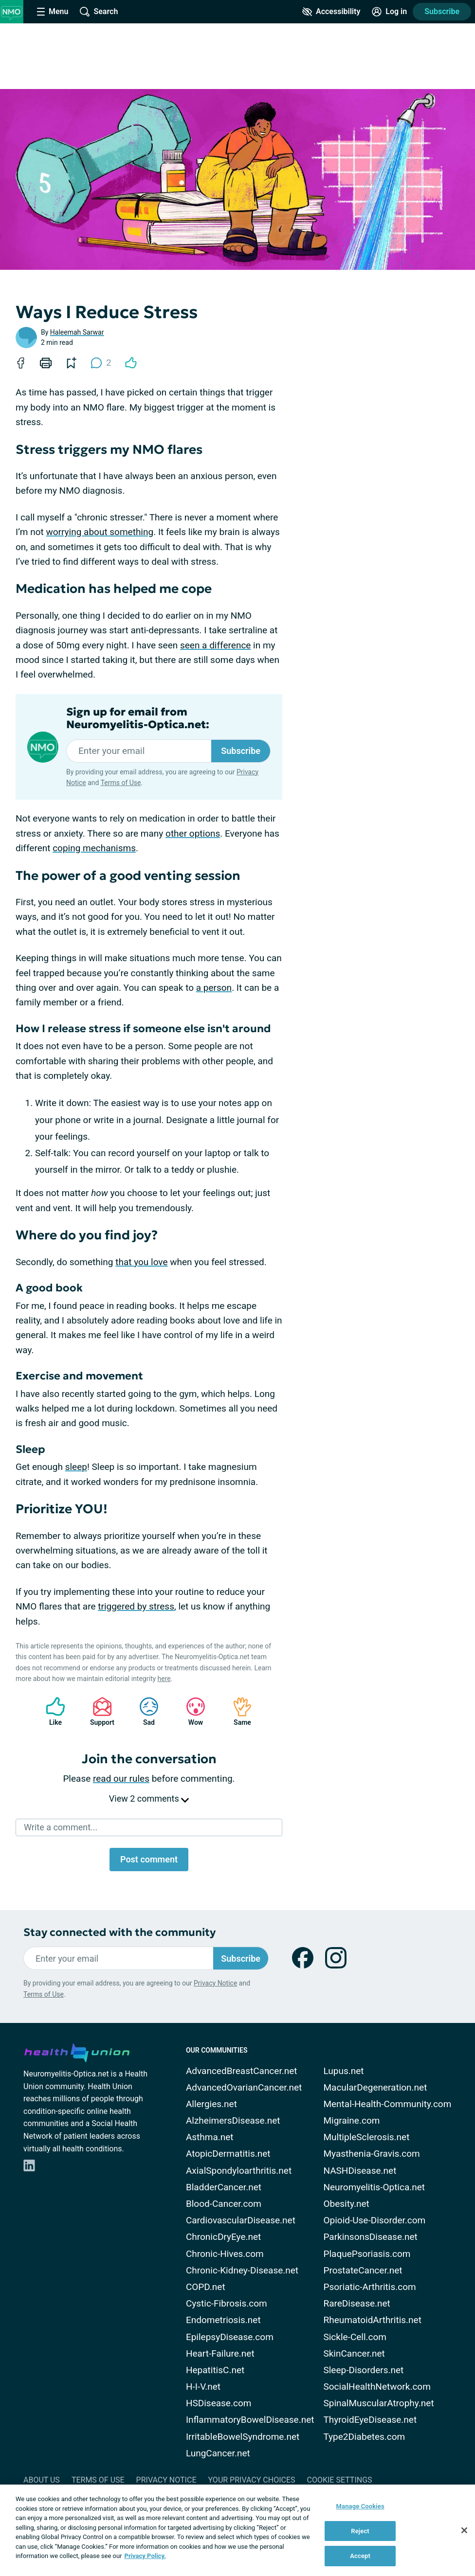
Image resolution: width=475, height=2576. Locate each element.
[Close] (464, 2530)
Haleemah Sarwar (77, 332)
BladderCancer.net (223, 2187)
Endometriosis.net (223, 2320)
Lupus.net (343, 2070)
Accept (360, 2555)
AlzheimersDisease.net (233, 2120)
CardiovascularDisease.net (240, 2220)
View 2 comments (149, 1798)
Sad (144, 1711)
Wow (190, 1711)
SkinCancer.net (353, 2353)
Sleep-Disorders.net (363, 2370)
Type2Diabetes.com (364, 2436)
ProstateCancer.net (362, 2270)
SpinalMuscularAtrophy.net (378, 2403)
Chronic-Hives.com (225, 2253)
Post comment (149, 1859)
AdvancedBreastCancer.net (241, 2070)
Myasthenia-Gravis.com (371, 2153)
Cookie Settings (339, 2480)
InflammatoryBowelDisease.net (250, 2419)
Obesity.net (346, 2203)
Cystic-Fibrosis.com (226, 2303)
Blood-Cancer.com (223, 2203)
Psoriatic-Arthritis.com (369, 2286)
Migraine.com (351, 2120)
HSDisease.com (218, 2403)
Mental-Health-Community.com (387, 2104)
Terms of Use (121, 783)
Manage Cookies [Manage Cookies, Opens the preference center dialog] (360, 2506)
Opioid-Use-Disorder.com (374, 2220)
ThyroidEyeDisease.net (370, 2419)
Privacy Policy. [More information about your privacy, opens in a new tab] (145, 2555)
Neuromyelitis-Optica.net (374, 2187)
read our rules (121, 1778)
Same (237, 1711)
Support (98, 1711)
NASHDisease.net (359, 2170)
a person (214, 987)
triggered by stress (136, 1606)
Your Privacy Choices (251, 2480)
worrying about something (99, 531)
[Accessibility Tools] (331, 11)
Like (50, 1711)
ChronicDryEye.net (223, 2236)
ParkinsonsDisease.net (370, 2236)
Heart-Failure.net (220, 2353)
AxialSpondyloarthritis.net (239, 2170)
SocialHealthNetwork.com (376, 2386)
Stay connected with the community (119, 1932)
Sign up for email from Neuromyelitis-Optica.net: (137, 718)
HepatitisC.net (215, 2370)
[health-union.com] (76, 2051)
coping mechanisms (94, 848)
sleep (76, 1466)
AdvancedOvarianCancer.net (244, 2087)
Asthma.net (210, 2137)
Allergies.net (211, 2104)
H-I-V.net (203, 2386)
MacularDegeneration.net (375, 2087)
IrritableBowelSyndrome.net (242, 2436)
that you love (141, 1262)
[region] (237, 2530)
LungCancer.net (218, 2453)
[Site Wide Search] (99, 11)
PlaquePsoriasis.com (366, 2253)
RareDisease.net (356, 2303)
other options (192, 833)
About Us (41, 2480)
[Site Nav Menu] (52, 11)
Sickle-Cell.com (354, 2337)
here (164, 1678)
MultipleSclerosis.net (366, 2137)
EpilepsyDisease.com (230, 2337)
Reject (360, 2531)
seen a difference (215, 645)
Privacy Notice (215, 1983)
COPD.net (205, 2286)
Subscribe (441, 11)
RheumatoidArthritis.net (372, 2320)
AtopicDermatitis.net (228, 2153)
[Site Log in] (389, 11)
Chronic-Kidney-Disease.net (242, 2270)
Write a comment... (60, 1827)
